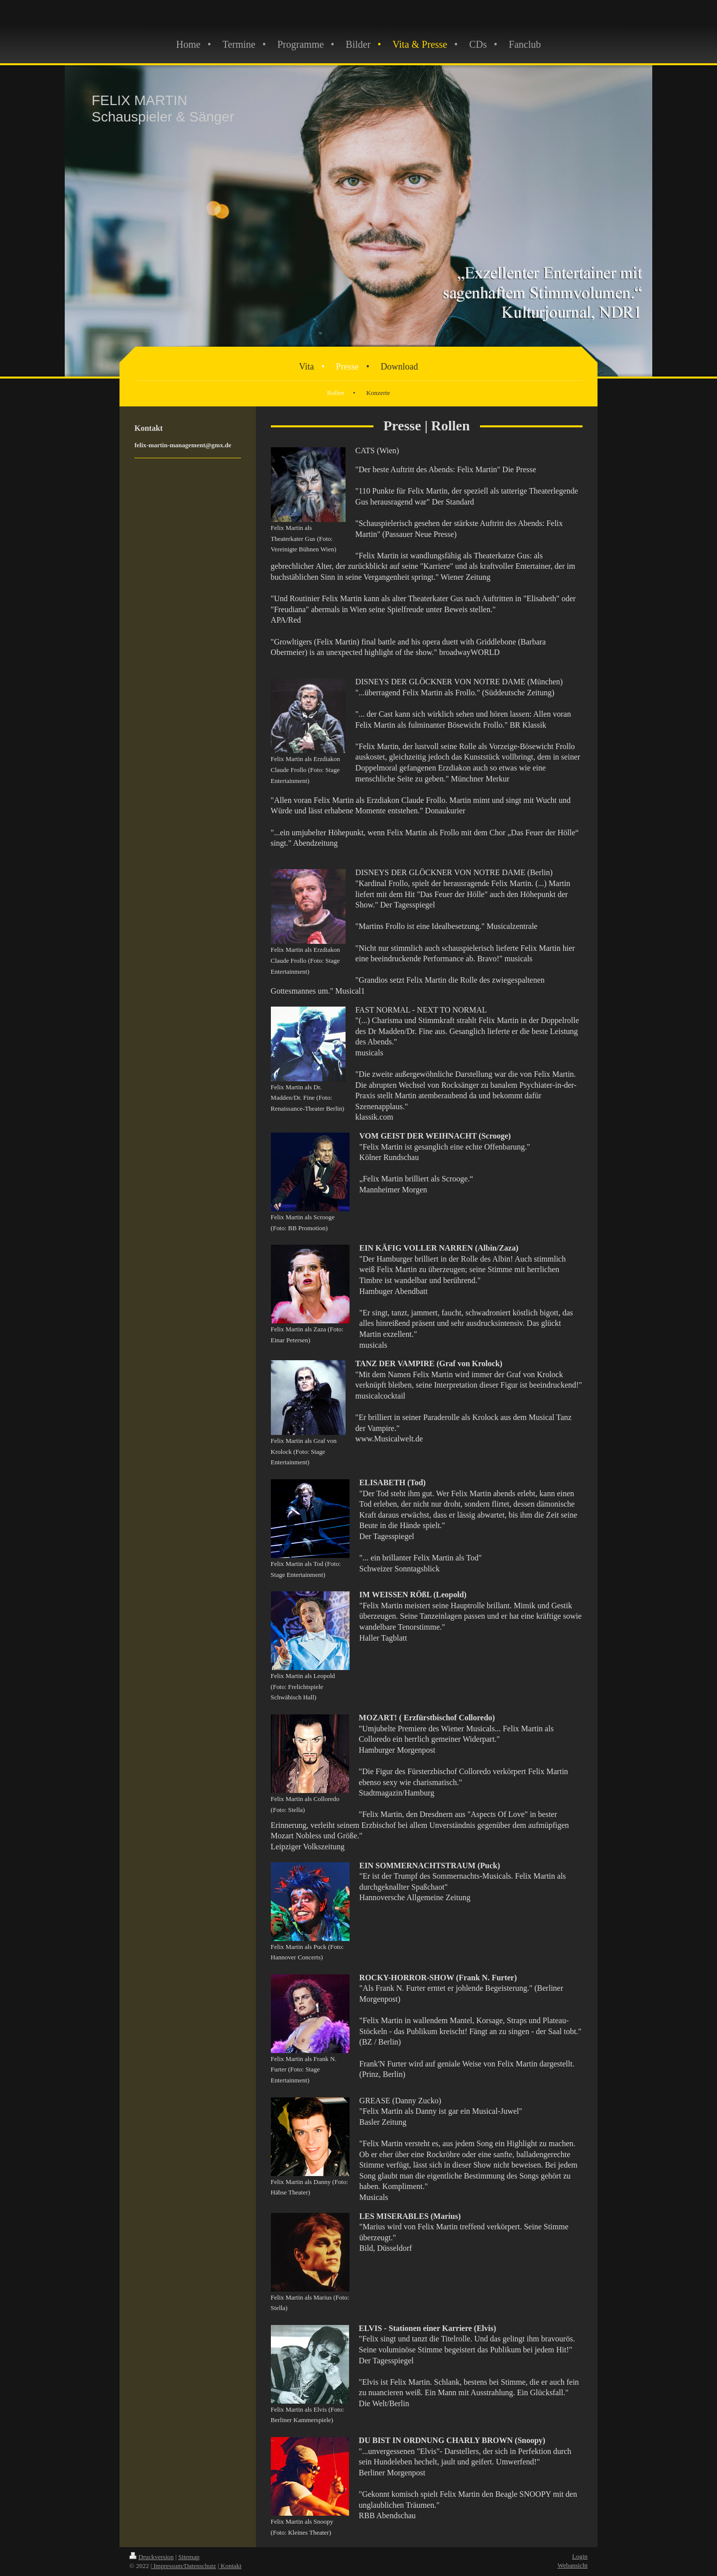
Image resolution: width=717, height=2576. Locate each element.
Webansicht (573, 2565)
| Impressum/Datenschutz (183, 2566)
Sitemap (189, 2557)
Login (580, 2556)
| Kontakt (229, 2566)
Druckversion (151, 2557)
